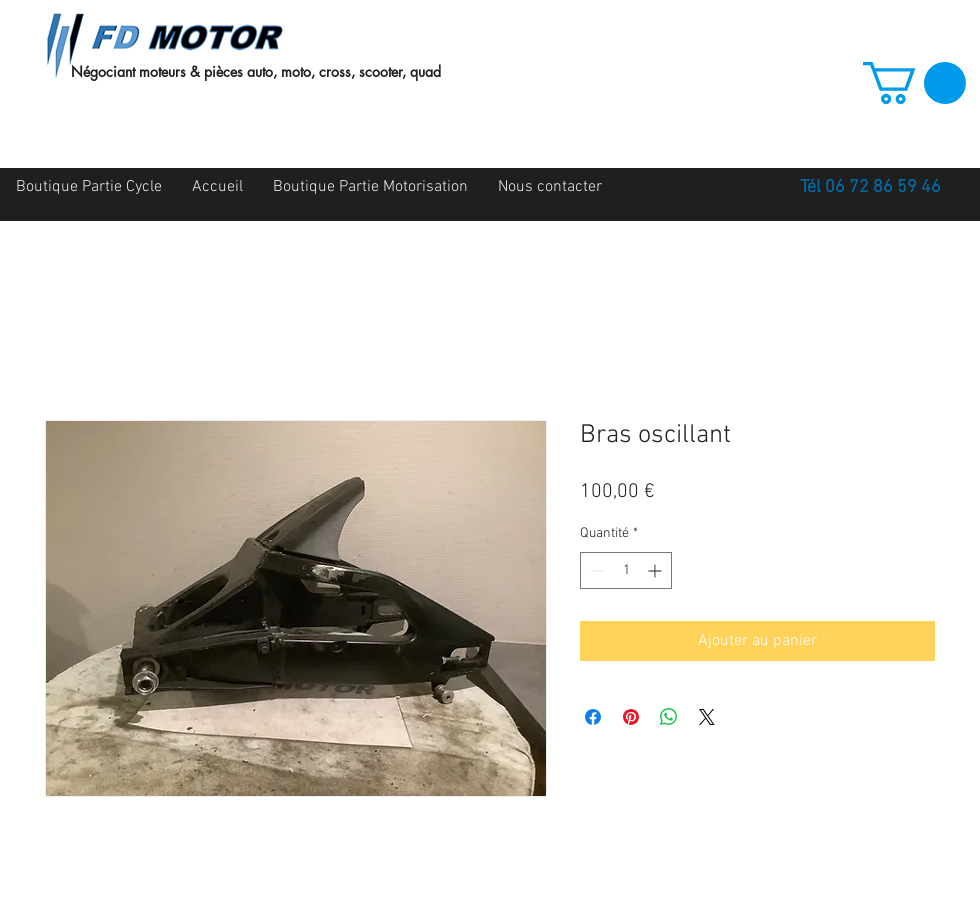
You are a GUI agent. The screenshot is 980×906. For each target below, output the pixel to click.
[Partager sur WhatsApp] (669, 717)
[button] (914, 83)
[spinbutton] (626, 570)
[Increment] (656, 570)
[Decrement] (595, 570)
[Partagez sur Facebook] (593, 717)
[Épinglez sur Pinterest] (631, 717)
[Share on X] (707, 717)
